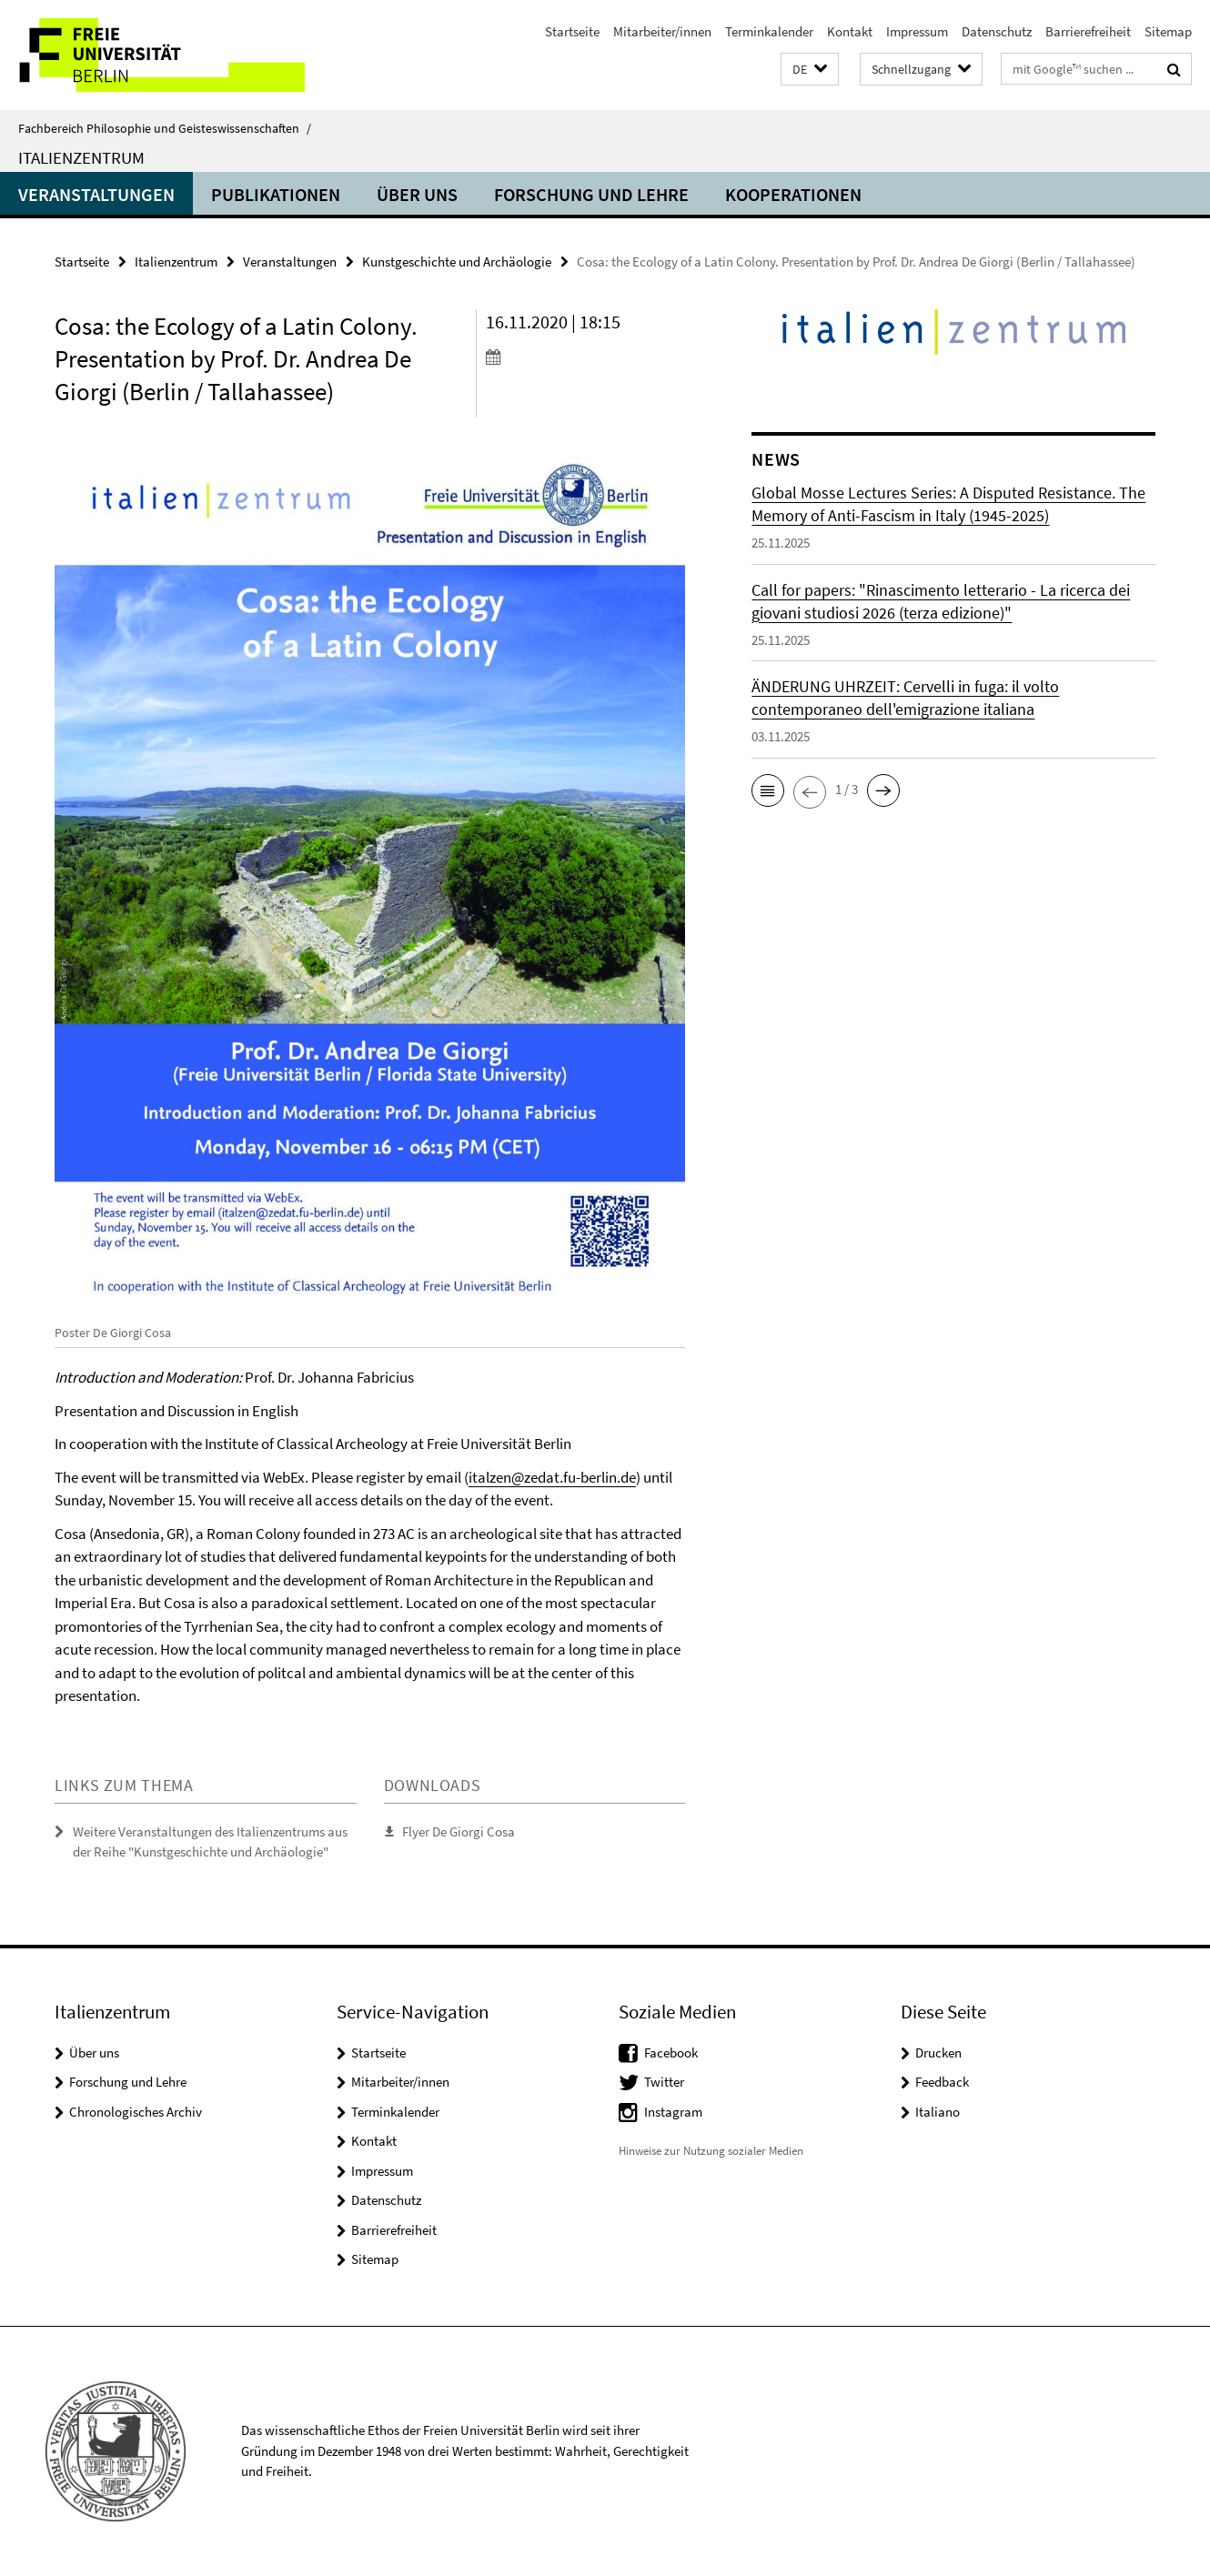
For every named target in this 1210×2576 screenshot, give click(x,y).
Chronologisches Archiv (135, 2111)
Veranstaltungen (96, 194)
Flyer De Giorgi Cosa (458, 1831)
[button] (810, 69)
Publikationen (275, 194)
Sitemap (1168, 31)
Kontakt (849, 31)
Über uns (417, 194)
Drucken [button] (938, 2052)
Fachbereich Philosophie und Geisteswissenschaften (164, 128)
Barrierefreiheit (1088, 31)
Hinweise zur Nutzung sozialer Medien (711, 2150)
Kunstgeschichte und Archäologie (456, 261)
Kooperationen (793, 194)
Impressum (917, 31)
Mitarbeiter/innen (662, 31)
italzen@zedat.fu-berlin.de (552, 1477)
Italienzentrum (81, 157)
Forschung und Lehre (591, 194)
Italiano (937, 2111)
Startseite (572, 31)
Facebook (671, 2052)
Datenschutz (997, 31)
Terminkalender (769, 31)
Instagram (673, 2111)
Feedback (942, 2081)
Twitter (664, 2081)
